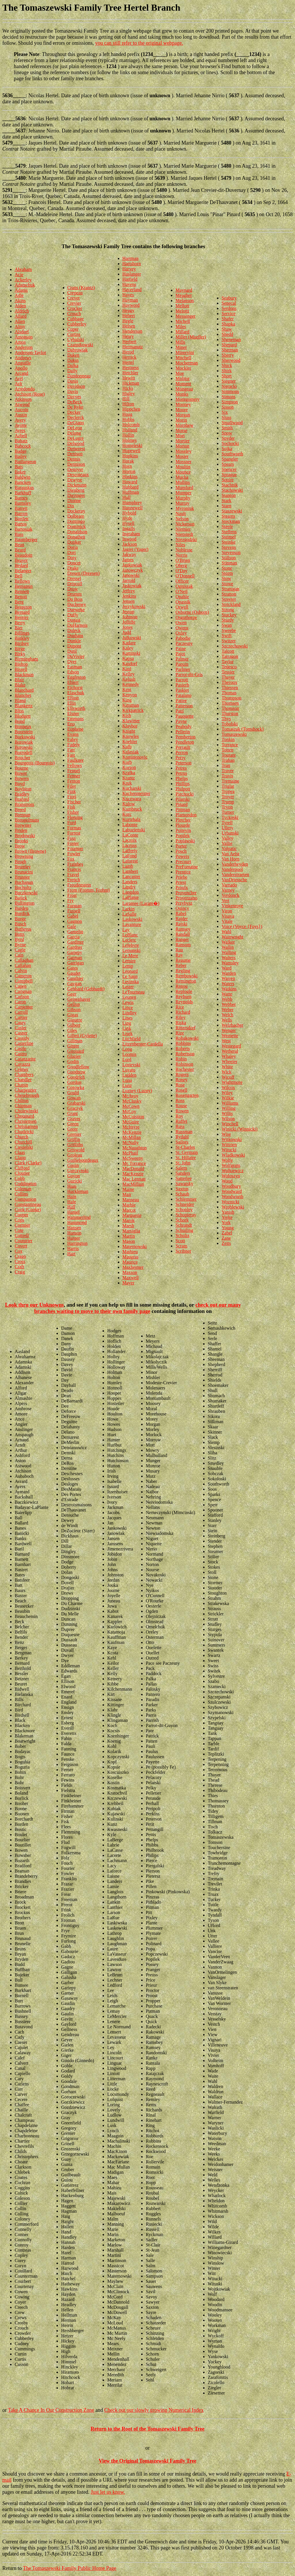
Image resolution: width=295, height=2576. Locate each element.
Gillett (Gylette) (82, 1035)
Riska (180, 1022)
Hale (71, 1201)
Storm (227, 573)
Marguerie (131, 1215)
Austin (21, 414)
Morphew (184, 425)
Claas (20, 1152)
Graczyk (75, 1108)
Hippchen (131, 409)
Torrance (230, 744)
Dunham (75, 635)
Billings (22, 633)
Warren (228, 978)
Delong (74, 433)
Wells (227, 1019)
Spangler (230, 459)
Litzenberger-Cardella (142, 1043)
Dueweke (76, 609)
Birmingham (26, 658)
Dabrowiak (77, 349)
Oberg (181, 565)
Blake (20, 684)
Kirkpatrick (133, 710)
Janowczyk (132, 570)
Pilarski (182, 799)
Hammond (77, 1222)
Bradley (22, 794)
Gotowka (75, 1087)
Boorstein (24, 731)
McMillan (131, 1137)
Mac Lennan (133, 1178)
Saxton (181, 1188)
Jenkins (129, 596)
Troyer (228, 796)
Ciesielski (24, 1147)
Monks (181, 394)
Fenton (73, 781)
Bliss (19, 710)
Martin (128, 1236)
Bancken (23, 482)
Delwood (75, 443)
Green (73, 1123)
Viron (227, 910)
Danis (72, 381)
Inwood (129, 538)
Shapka (228, 323)
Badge (21, 451)
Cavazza (22, 1064)
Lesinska (130, 981)
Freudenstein (79, 884)
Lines (127, 1017)
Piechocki (184, 794)
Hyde (127, 518)
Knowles (130, 736)
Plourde (182, 825)
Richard (182, 1012)
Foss (71, 838)
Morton (182, 446)
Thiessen (230, 687)
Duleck (74, 630)
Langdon (130, 892)
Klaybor (129, 725)
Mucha (181, 477)
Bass (19, 534)
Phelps (181, 778)
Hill (126, 398)
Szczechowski (235, 645)
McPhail (130, 1152)
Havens (129, 284)
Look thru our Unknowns (34, 1305)
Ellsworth (76, 708)
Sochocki (230, 443)
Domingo (76, 521)
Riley (180, 1017)
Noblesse (183, 549)
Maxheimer (133, 1267)
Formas (74, 827)
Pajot (180, 653)
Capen (21, 986)
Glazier (74, 1056)
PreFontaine (186, 866)
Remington (185, 981)
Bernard (22, 612)
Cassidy (22, 1038)
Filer (71, 786)
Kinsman (130, 705)
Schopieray (185, 1214)
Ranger (182, 939)
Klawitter (131, 720)
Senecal (229, 303)
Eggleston (76, 677)
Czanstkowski (80, 344)
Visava (228, 916)
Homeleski (132, 445)
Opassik (182, 601)
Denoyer (75, 469)
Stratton (229, 594)
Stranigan (230, 588)
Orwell (181, 607)
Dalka (72, 365)
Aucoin (21, 409)
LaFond (129, 855)
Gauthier (75, 978)
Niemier (182, 529)
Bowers (22, 778)
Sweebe (229, 630)
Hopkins (130, 455)
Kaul (126, 668)
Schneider (184, 1204)
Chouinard (24, 1116)
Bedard (21, 565)
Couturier (23, 1240)
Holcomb (131, 424)
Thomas (229, 692)
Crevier (74, 303)
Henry (128, 336)
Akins (20, 300)
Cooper (21, 1214)
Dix (70, 505)
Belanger (23, 570)
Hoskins (129, 476)
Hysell (128, 523)
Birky (20, 653)
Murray (182, 503)
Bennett (22, 591)
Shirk (227, 370)
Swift (227, 635)
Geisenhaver (78, 999)
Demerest (76, 448)
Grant (72, 1113)
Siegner (229, 381)
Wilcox (228, 1087)
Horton (128, 471)
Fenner (73, 775)
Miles (180, 326)
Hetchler (130, 372)
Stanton (229, 495)
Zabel (227, 1232)
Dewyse (74, 479)
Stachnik (230, 484)
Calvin (21, 970)
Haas (72, 1186)
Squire (228, 479)
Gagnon (74, 921)
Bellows (22, 581)
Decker (74, 412)
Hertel (128, 362)
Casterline (24, 1043)
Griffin (73, 1139)
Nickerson (184, 523)
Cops (19, 1219)
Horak (128, 461)
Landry (129, 886)
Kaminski (131, 653)
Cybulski (75, 339)
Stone (227, 568)
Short (227, 375)
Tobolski (230, 723)
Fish (71, 807)
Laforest (130, 860)
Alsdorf (22, 331)
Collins (21, 1193)
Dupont (74, 645)
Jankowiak (132, 564)
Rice (179, 1006)
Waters (228, 983)
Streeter (229, 599)
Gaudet (74, 973)
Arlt (18, 383)
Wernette (230, 1035)
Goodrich (76, 1077)
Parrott (181, 679)
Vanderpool (232, 869)
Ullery (227, 827)
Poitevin (183, 830)
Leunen (129, 997)
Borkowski (25, 736)
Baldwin (22, 477)
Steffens (229, 531)
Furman (74, 905)
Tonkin (228, 739)
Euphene (75, 729)
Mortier (182, 440)
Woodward (232, 1191)
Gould (73, 1092)
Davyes (74, 396)
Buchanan (24, 882)
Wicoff (228, 1077)
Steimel (229, 536)
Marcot (129, 1210)
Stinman (229, 562)
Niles (180, 544)
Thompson (231, 697)
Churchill (23, 1142)
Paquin (181, 664)
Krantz (128, 777)
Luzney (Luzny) (137, 1090)
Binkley (22, 638)
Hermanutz (132, 346)
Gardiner (75, 942)
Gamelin (75, 931)
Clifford (22, 1168)
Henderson (132, 331)
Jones (127, 627)
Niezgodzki (186, 539)
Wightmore (232, 1082)
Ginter (73, 1045)
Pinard (181, 804)
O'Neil (181, 591)
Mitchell (183, 357)
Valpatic (229, 848)
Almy (20, 326)
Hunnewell (132, 507)
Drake (73, 568)
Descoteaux (78, 474)
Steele (227, 526)
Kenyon (129, 694)
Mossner (183, 461)
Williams (230, 1103)
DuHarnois (77, 625)
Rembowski (186, 975)
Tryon (227, 807)
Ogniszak (184, 586)
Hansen (74, 1227)
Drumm (74, 594)
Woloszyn (231, 1175)
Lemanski (131, 950)
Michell (182, 321)
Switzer (229, 640)
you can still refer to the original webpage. (139, 43)
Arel (19, 378)
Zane (226, 1238)
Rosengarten (186, 1095)
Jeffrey (128, 590)
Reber (180, 965)
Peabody (183, 726)
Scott (180, 1240)
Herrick (129, 357)
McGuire (130, 1121)
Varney (228, 890)
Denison (75, 453)
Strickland (231, 604)
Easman (74, 666)
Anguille (23, 362)
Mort (180, 435)
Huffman (130, 492)
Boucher (22, 757)
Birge (20, 648)
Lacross (129, 845)
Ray (179, 955)
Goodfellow (78, 1066)
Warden (229, 973)
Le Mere (130, 955)
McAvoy (130, 1095)
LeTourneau (133, 991)
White (227, 1066)
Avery (20, 420)
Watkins (229, 988)
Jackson (129, 544)
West (226, 1040)
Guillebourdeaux (83, 1160)
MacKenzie (133, 1173)
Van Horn (230, 858)
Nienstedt (184, 534)
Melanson (184, 300)
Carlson (22, 996)
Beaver (21, 560)
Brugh (20, 861)
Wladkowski (233, 1155)
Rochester (184, 1069)
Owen (180, 622)
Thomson (230, 708)
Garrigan (75, 962)
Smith (227, 427)
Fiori (71, 796)
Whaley (229, 1056)
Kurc (127, 814)
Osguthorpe (186, 617)
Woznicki (230, 1201)
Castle (20, 1048)
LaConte (130, 835)
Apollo (21, 368)
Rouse (181, 1105)
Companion (25, 1199)
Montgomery (187, 399)
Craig (20, 1271)
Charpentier (26, 1090)
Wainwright (232, 936)
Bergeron (23, 607)
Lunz (127, 1085)
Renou (181, 986)
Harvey (129, 268)
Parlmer (182, 669)
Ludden (129, 1075)
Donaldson (77, 531)
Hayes (128, 294)
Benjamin (24, 586)
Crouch (74, 313)
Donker (74, 542)
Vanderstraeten (235, 874)
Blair (19, 679)
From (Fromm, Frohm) (88, 890)
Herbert (129, 341)
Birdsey (22, 643)
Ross (179, 1100)
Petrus (181, 773)
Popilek (182, 835)
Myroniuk (184, 508)
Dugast (73, 620)
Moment (183, 383)
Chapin (21, 1084)
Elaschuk (75, 692)
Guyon (73, 1175)
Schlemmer (185, 1199)
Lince (127, 1007)
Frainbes (75, 864)
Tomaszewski (234, 734)
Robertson (184, 1053)
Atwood (22, 404)
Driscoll (74, 583)
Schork (181, 1219)
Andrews (23, 357)
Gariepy (74, 952)
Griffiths (75, 1144)
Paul (179, 710)
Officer (182, 581)
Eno (71, 723)
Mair (126, 1194)
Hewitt (128, 377)
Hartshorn (131, 263)
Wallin (228, 947)
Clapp (20, 1157)
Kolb (127, 746)
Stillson (229, 557)
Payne (181, 721)
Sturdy (228, 620)
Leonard (130, 971)
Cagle (20, 949)
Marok (128, 1220)
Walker (228, 942)
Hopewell (131, 450)
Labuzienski (133, 829)
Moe (179, 373)
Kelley (128, 673)
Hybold (129, 512)
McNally (130, 1142)
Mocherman (186, 362)
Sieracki (229, 386)
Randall (182, 934)
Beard (20, 549)
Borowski (24, 747)
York (226, 1222)
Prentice (182, 871)
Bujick (21, 897)
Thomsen (230, 703)
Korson (129, 767)
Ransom (182, 944)
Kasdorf (129, 663)
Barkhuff (23, 492)
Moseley (183, 451)
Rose (180, 1084)
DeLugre (75, 438)
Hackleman (77, 1191)
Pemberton (185, 736)
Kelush (128, 679)
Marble (129, 1204)
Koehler (129, 741)
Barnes (21, 497)
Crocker (74, 308)
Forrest (73, 832)
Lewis (128, 1002)
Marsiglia (131, 1230)
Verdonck (230, 895)
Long (127, 1049)
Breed (20, 809)
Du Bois (75, 599)
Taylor (228, 661)
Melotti (182, 310)
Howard (129, 481)
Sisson (228, 407)
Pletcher (182, 819)
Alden (20, 305)
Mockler (183, 368)
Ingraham (131, 533)
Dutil (72, 651)
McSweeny (132, 1158)
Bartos (21, 523)
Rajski (181, 923)
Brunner (22, 877)
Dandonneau (79, 375)
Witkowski (232, 1139)
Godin (73, 1061)
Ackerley (23, 279)
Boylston (23, 788)
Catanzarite (25, 1058)
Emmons (75, 718)
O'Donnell (184, 575)
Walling (229, 952)
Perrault (182, 747)
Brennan (22, 814)
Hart (71, 1253)
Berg (19, 601)
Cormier (22, 1225)
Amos (20, 342)
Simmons (230, 391)
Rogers (181, 1074)
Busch (20, 923)
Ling (126, 1023)
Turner (228, 812)
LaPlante (130, 897)
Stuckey (229, 614)
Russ (179, 1126)
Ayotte (21, 425)
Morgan (182, 414)
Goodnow (76, 1071)
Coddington (26, 1183)
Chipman (23, 1105)
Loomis (129, 1054)
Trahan (228, 760)
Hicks (127, 388)
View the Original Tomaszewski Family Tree (147, 2461)
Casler (21, 1027)
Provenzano (186, 897)
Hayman (130, 300)
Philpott (182, 788)
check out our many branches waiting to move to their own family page (137, 1308)
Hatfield (129, 279)
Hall (71, 1206)
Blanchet (23, 695)
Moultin (182, 466)
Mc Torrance (134, 1163)
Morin (181, 420)
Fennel (73, 770)
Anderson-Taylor (30, 352)
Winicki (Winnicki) (239, 1129)
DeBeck (74, 401)
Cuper (73, 329)
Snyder (228, 438)
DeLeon (74, 427)
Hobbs (128, 419)
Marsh (128, 1225)
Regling (182, 970)
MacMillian (133, 1184)
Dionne (74, 500)
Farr (71, 749)
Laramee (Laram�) (140, 903)
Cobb (20, 1178)
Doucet (74, 562)
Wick (226, 1071)
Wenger (229, 1030)
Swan (227, 625)
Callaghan (24, 960)
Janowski (131, 575)
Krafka (128, 772)
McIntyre (131, 1127)
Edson (73, 671)
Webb (227, 999)
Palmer (181, 658)
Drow (72, 588)
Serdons (229, 308)
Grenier (74, 1134)
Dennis (73, 459)
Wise (226, 1134)
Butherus (23, 929)
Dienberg (75, 490)
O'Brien (182, 560)
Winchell (230, 1123)
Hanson (74, 1232)
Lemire (129, 960)
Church (21, 1136)
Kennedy (130, 684)
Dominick (76, 526)
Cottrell (22, 1235)
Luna (127, 1080)
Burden (21, 908)
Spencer (229, 469)
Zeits (226, 1243)
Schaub (182, 1193)
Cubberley (77, 323)
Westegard (231, 1045)
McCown (131, 1106)
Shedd (227, 334)
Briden (21, 830)
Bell (18, 575)
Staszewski (232, 510)
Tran (226, 765)
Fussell (73, 910)
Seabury (229, 297)
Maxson (129, 1272)
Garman (74, 957)
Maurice (130, 1262)
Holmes (129, 440)
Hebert (128, 315)
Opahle (182, 596)
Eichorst (75, 687)
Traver (228, 770)
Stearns (228, 516)
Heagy (128, 310)
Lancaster (131, 876)
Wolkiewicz (232, 1170)
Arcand (21, 373)
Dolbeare (75, 516)
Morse (181, 430)
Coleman (23, 1188)
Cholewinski (26, 1110)
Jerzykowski (133, 606)
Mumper (183, 492)
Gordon (74, 1082)
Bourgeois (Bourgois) (35, 762)
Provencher (185, 892)
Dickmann (77, 484)
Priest (180, 882)
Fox (71, 858)
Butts (19, 934)
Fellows (74, 765)
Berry (20, 622)
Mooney (183, 404)
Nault (180, 513)
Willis (227, 1113)
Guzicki (74, 1180)
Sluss (226, 417)
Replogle (183, 991)
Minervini (184, 352)
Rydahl (182, 1136)
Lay (126, 929)
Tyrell (227, 822)
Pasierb (182, 684)
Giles (72, 1030)
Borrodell (23, 752)
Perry (180, 757)
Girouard (75, 1051)
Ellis (71, 703)
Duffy (72, 614)
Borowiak (24, 742)
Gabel (72, 916)
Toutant (229, 755)
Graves (73, 1118)
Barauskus (24, 487)
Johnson (129, 616)
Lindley (129, 1012)
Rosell (181, 1090)
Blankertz (24, 705)
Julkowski (131, 637)
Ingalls (128, 528)
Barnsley (23, 503)
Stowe (227, 583)
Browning (24, 856)
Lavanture (131, 924)
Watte (227, 994)
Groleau (74, 1155)
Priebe (181, 877)
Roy (179, 1116)
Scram (181, 1245)
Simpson (230, 401)
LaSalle (129, 914)
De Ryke (75, 407)
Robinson (184, 1064)
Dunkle (74, 640)
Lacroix (129, 840)
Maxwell (130, 1277)
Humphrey (132, 502)
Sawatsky (184, 1183)
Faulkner (75, 760)
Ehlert (73, 682)
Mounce (182, 471)
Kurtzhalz (131, 819)
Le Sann (130, 976)
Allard (21, 316)
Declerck (75, 417)
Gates (72, 968)
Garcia (73, 936)
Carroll (21, 1012)
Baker (20, 471)
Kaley (127, 648)
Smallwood (232, 422)
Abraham (23, 269)
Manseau (130, 1199)
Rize (179, 1032)
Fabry (72, 739)
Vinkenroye (232, 905)
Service (228, 313)
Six (225, 412)
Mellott (182, 305)
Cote (19, 1230)
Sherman (230, 349)
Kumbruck (132, 809)
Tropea (228, 791)
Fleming (75, 817)
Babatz (21, 440)
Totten (227, 749)
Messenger (185, 316)
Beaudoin (23, 555)
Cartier (21, 1017)
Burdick (22, 913)
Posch (180, 851)
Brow (20, 845)
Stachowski (232, 490)
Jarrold (128, 580)
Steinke (228, 542)
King (127, 699)
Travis (227, 775)
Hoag (127, 414)
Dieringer (76, 495)
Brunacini (24, 871)
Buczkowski (26, 892)
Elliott (73, 697)
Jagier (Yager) (135, 549)
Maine (128, 1189)
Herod (128, 351)
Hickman (130, 383)
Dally (72, 370)
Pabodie (182, 638)
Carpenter (24, 1006)
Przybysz (183, 903)
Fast (71, 755)
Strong (228, 609)
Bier (19, 627)
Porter (181, 845)
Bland (20, 700)
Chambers (24, 1074)
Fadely (73, 744)
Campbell (24, 981)
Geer (71, 994)
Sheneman (231, 339)
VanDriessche (234, 879)
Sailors (181, 1142)
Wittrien (229, 1144)
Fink (71, 791)
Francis (74, 869)
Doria (72, 547)
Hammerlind (79, 1217)
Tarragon (230, 656)
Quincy (182, 908)
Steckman (231, 521)
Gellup (73, 1004)
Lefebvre (130, 945)
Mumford (184, 487)
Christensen (26, 1121)
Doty (72, 557)
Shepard (229, 344)
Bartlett (22, 518)
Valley (227, 838)
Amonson (24, 336)
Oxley (181, 633)
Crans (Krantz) (81, 287)
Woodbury (231, 1186)
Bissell (21, 669)
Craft (19, 1266)
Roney (181, 1079)
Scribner (183, 1251)
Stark (226, 500)
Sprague (229, 474)
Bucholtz (23, 887)
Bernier (22, 617)
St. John (182, 1162)
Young (228, 1227)
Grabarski (76, 1103)
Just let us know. (108, 2492)
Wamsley (230, 962)
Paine (180, 648)
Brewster (23, 825)
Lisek (127, 1033)
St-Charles (185, 1147)
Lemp (127, 966)
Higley (128, 393)
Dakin (73, 360)
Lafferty (129, 850)
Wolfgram (231, 1165)
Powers (182, 856)
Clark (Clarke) (28, 1162)
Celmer (21, 1069)
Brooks (21, 840)
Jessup (128, 611)
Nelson (181, 518)
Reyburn (183, 996)
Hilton (128, 403)
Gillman (74, 1040)
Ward (226, 968)
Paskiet (182, 690)
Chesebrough (27, 1095)
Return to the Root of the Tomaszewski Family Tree (148, 2429)
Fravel (73, 874)
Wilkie (228, 1097)
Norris (181, 555)
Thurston (230, 713)
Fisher (73, 812)
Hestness (130, 367)
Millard (182, 331)
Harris (73, 1248)
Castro (21, 1053)
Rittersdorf (185, 1027)
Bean (19, 544)
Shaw (227, 329)
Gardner (74, 947)
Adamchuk (25, 285)
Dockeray (76, 510)
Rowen (181, 1110)
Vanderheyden (235, 864)
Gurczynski (78, 1170)
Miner (181, 347)
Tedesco (229, 666)
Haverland (132, 289)
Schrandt (183, 1225)
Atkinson (23, 399)
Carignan (23, 991)
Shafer (228, 318)
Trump (228, 801)
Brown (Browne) (30, 851)
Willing (228, 1108)
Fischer (74, 801)
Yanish (228, 1212)
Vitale (227, 921)
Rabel (180, 913)
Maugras (130, 1256)
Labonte (129, 824)
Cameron (23, 975)
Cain (19, 955)
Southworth (232, 453)
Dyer (72, 661)
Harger (73, 1238)
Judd (126, 632)
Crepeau (75, 292)
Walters (228, 957)
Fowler (73, 853)
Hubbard (130, 486)
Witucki (229, 1149)
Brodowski (25, 835)
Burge (20, 918)
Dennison (76, 464)
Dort (71, 552)
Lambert (130, 871)
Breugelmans (27, 819)
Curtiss (73, 334)
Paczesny (184, 643)
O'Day (181, 570)
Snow (227, 433)
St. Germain (186, 1152)
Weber (227, 1009)
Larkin (128, 908)
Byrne (20, 944)
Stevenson (231, 552)
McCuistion (133, 1116)
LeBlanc (130, 934)
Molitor (182, 378)
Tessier (228, 671)
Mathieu (130, 1251)
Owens (181, 627)
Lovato (128, 1069)
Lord (126, 1059)
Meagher (183, 295)
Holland (129, 429)
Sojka (227, 448)
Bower (21, 773)
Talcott (228, 651)
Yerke (227, 1217)
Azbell (21, 435)
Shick (227, 365)
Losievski (131, 1064)
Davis (72, 391)
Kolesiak (130, 751)
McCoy (129, 1111)
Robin (181, 1058)
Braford (22, 799)
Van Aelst (230, 853)
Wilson (228, 1118)
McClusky (132, 1101)
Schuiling (184, 1230)
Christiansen (26, 1126)
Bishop (21, 664)
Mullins (182, 482)
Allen (20, 321)
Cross (20, 1261)
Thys (226, 718)
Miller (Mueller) (190, 336)
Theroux (229, 682)
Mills (180, 342)
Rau (179, 949)
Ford (71, 822)
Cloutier (22, 1173)
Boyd (20, 783)
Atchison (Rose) (30, 394)
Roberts (182, 1048)
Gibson (74, 1009)
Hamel (73, 1212)
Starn (226, 505)
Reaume (182, 960)
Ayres (20, 430)
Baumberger (26, 539)
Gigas (72, 1014)
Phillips (182, 783)
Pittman (182, 809)
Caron (20, 1001)
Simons (228, 396)
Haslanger (131, 274)
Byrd (19, 939)
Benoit (21, 596)
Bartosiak (23, 529)
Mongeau (184, 388)
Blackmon (24, 674)
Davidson (76, 386)
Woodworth (232, 1196)
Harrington (77, 1243)
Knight (128, 731)
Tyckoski (230, 817)
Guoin (73, 1165)
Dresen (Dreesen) (83, 573)
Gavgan (74, 983)
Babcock (23, 446)
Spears (228, 464)
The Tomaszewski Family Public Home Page (69, 2568)
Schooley (184, 1209)
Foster (73, 843)
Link (126, 1028)
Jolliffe (128, 622)
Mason (128, 1241)
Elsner (73, 713)
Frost (72, 895)
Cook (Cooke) (28, 1209)
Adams (21, 290)
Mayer (128, 1282)
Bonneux (23, 726)
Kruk (127, 783)
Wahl (226, 931)
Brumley (23, 866)
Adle (19, 295)
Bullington (24, 903)
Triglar (228, 786)
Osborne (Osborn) (192, 612)
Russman (183, 1131)
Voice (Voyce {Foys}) (242, 926)
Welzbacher (232, 1025)
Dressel (74, 578)
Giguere (74, 1019)
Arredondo (25, 388)
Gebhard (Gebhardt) (86, 988)
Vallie (227, 843)
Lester (128, 986)
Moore (181, 409)
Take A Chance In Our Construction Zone (51, 2410)
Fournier (75, 848)
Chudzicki (24, 1131)
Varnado (229, 884)
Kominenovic (135, 757)
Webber (229, 1004)
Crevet (73, 297)
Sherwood (231, 360)
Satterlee (183, 1178)
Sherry (228, 355)
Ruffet (181, 1121)
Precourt (183, 861)
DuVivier (75, 656)
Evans (73, 734)
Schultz (182, 1235)
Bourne (21, 768)
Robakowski (186, 1038)
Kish (126, 715)
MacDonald (133, 1168)
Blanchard (24, 690)
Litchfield (131, 1038)
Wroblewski (233, 1206)
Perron (181, 752)
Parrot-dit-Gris (189, 674)
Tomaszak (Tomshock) (243, 729)
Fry (70, 900)
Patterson (184, 705)
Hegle (127, 320)
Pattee (181, 700)
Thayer (228, 677)
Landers (129, 881)
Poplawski (185, 840)
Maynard (183, 290)
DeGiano (75, 422)
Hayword (131, 305)
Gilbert (73, 1025)
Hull (126, 497)
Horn (127, 466)
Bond (20, 721)
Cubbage (75, 318)
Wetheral (230, 1051)
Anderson (24, 347)
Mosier (181, 456)
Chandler (23, 1079)
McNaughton (134, 1147)
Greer (72, 1129)
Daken (73, 355)
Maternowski (134, 1246)
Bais (19, 466)
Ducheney (76, 604)
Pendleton (184, 742)
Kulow (128, 803)
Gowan (74, 1097)
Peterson (183, 762)
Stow (226, 578)
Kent (126, 689)
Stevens (229, 547)
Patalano (183, 695)
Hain (71, 1196)
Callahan (23, 965)
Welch (227, 1014)
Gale (71, 926)
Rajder (181, 918)
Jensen (128, 601)
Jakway (129, 554)
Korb (127, 762)
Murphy (182, 497)
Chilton (22, 1100)
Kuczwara (131, 798)
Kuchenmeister (136, 793)
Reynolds (184, 1001)
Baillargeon (25, 461)
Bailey (21, 456)
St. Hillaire (185, 1157)
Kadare (129, 642)
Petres (181, 768)
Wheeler (229, 1061)
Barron (21, 513)
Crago (20, 1256)
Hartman (130, 258)
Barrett (21, 508)
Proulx (181, 887)
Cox (18, 1251)
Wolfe (227, 1160)
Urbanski (230, 832)
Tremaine (230, 781)
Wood (227, 1180)
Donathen (76, 536)
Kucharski (131, 788)
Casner (21, 1032)
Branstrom (24, 804)
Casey (20, 1022)
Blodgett (23, 716)
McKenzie (132, 1132)
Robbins (183, 1043)
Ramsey (182, 929)
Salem (181, 1168)
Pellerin (182, 731)
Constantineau (28, 1204)
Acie (19, 274)
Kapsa (128, 658)
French (73, 879)
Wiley (227, 1092)
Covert (21, 1245)
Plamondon (185, 814)
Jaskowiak (132, 585)
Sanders (182, 1173)
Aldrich (22, 310)
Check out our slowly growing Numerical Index (154, 2410)
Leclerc (129, 940)
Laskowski (132, 919)
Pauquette (184, 716)
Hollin (128, 435)
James (128, 559)
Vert (225, 900)
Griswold (76, 1149)
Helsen (128, 325)
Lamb (127, 866)
